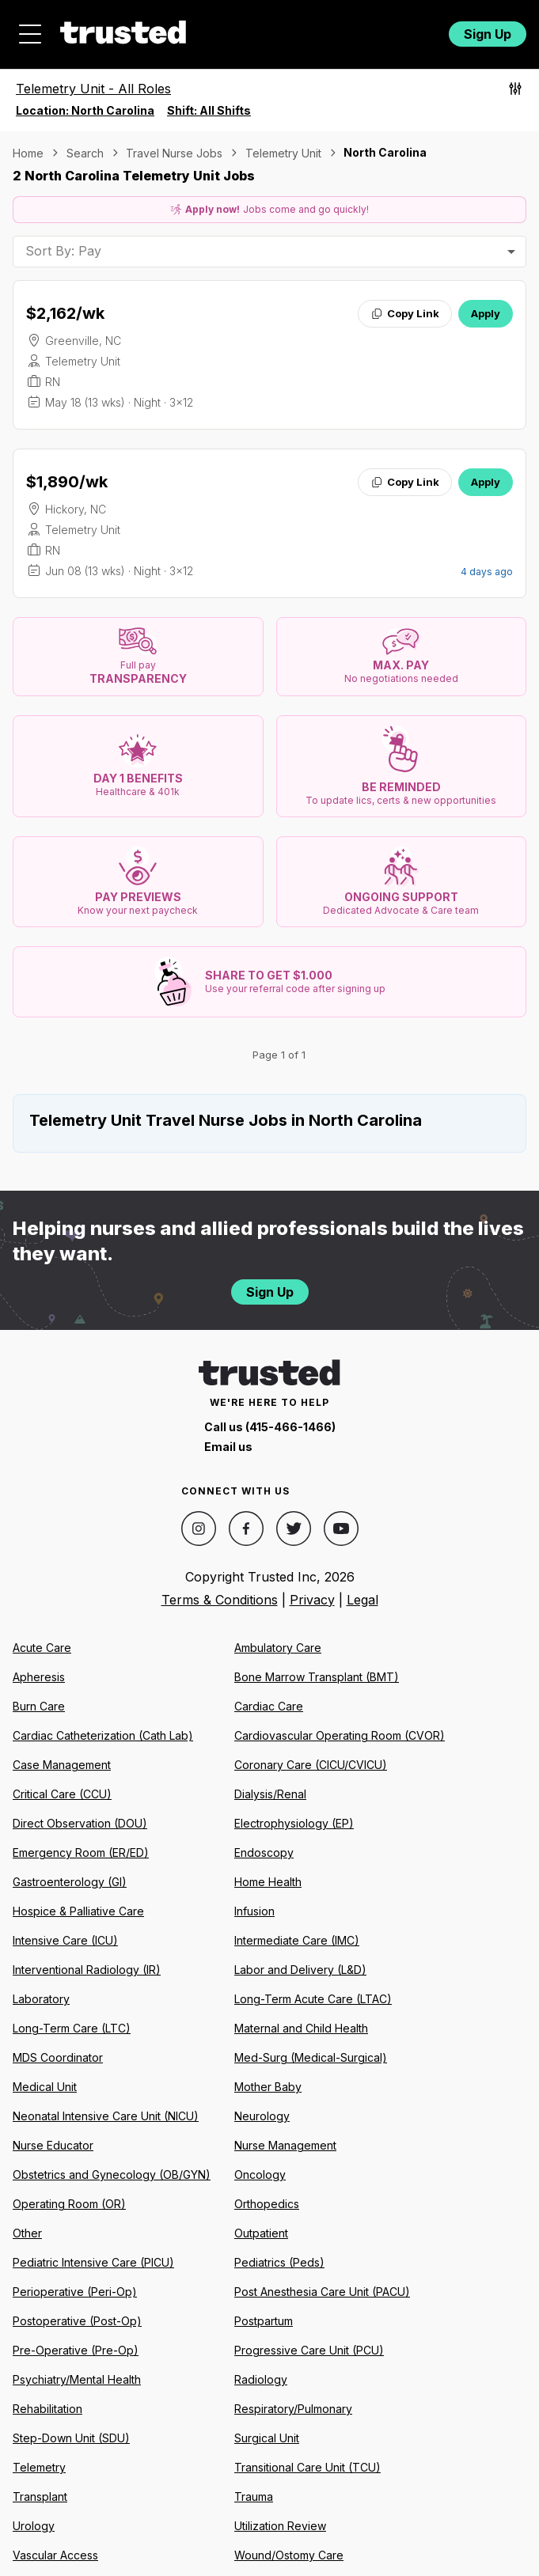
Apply (485, 313)
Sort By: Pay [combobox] (63, 251)
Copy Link (404, 313)
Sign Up (487, 34)
